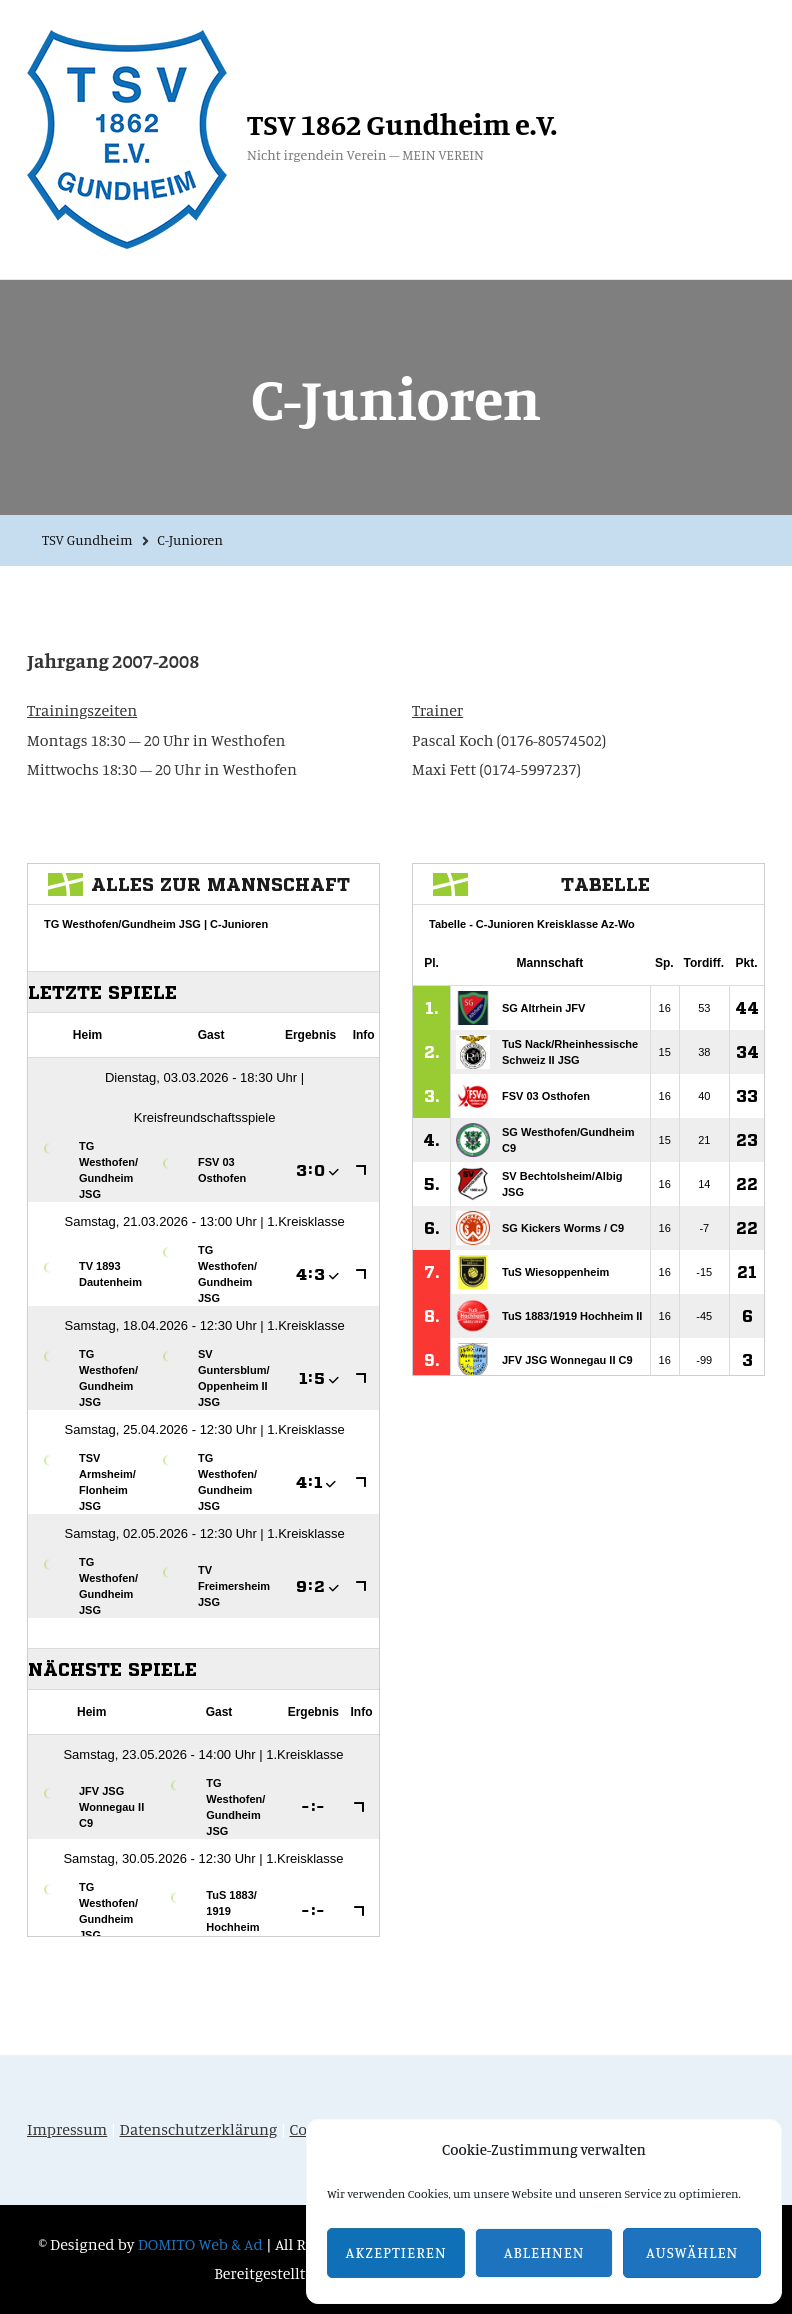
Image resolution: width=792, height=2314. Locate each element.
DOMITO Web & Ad (202, 2244)
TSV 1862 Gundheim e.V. (402, 124)
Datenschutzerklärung (199, 2129)
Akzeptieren (396, 2252)
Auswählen (692, 2252)
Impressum (67, 2129)
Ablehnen (544, 2252)
